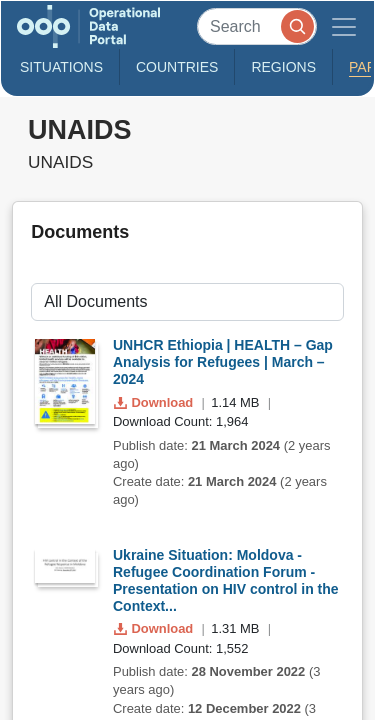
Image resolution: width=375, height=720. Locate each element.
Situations (61, 67)
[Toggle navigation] (344, 26)
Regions (283, 67)
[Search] (257, 26)
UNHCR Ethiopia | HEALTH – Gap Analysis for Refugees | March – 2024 (223, 362)
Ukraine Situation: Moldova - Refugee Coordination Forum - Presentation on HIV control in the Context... (226, 580)
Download (155, 402)
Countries (177, 67)
